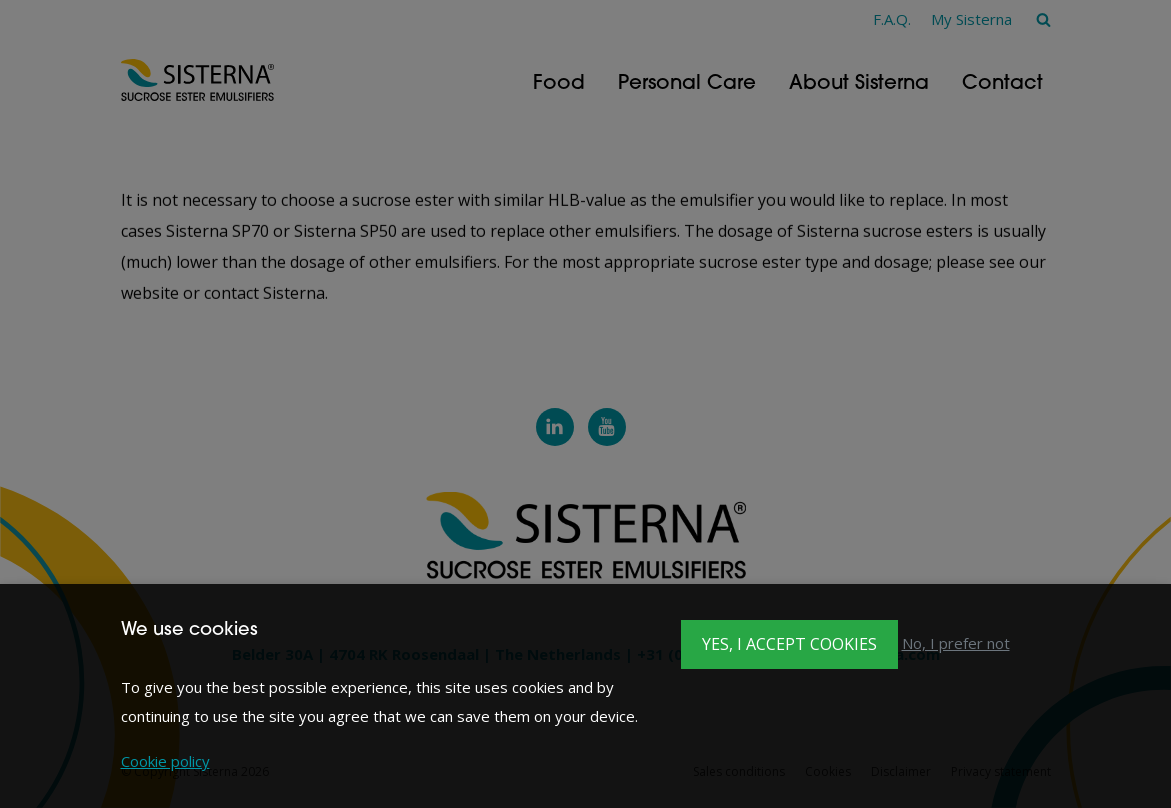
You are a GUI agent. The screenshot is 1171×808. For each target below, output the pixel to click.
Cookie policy (165, 761)
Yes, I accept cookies (789, 644)
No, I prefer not (956, 643)
